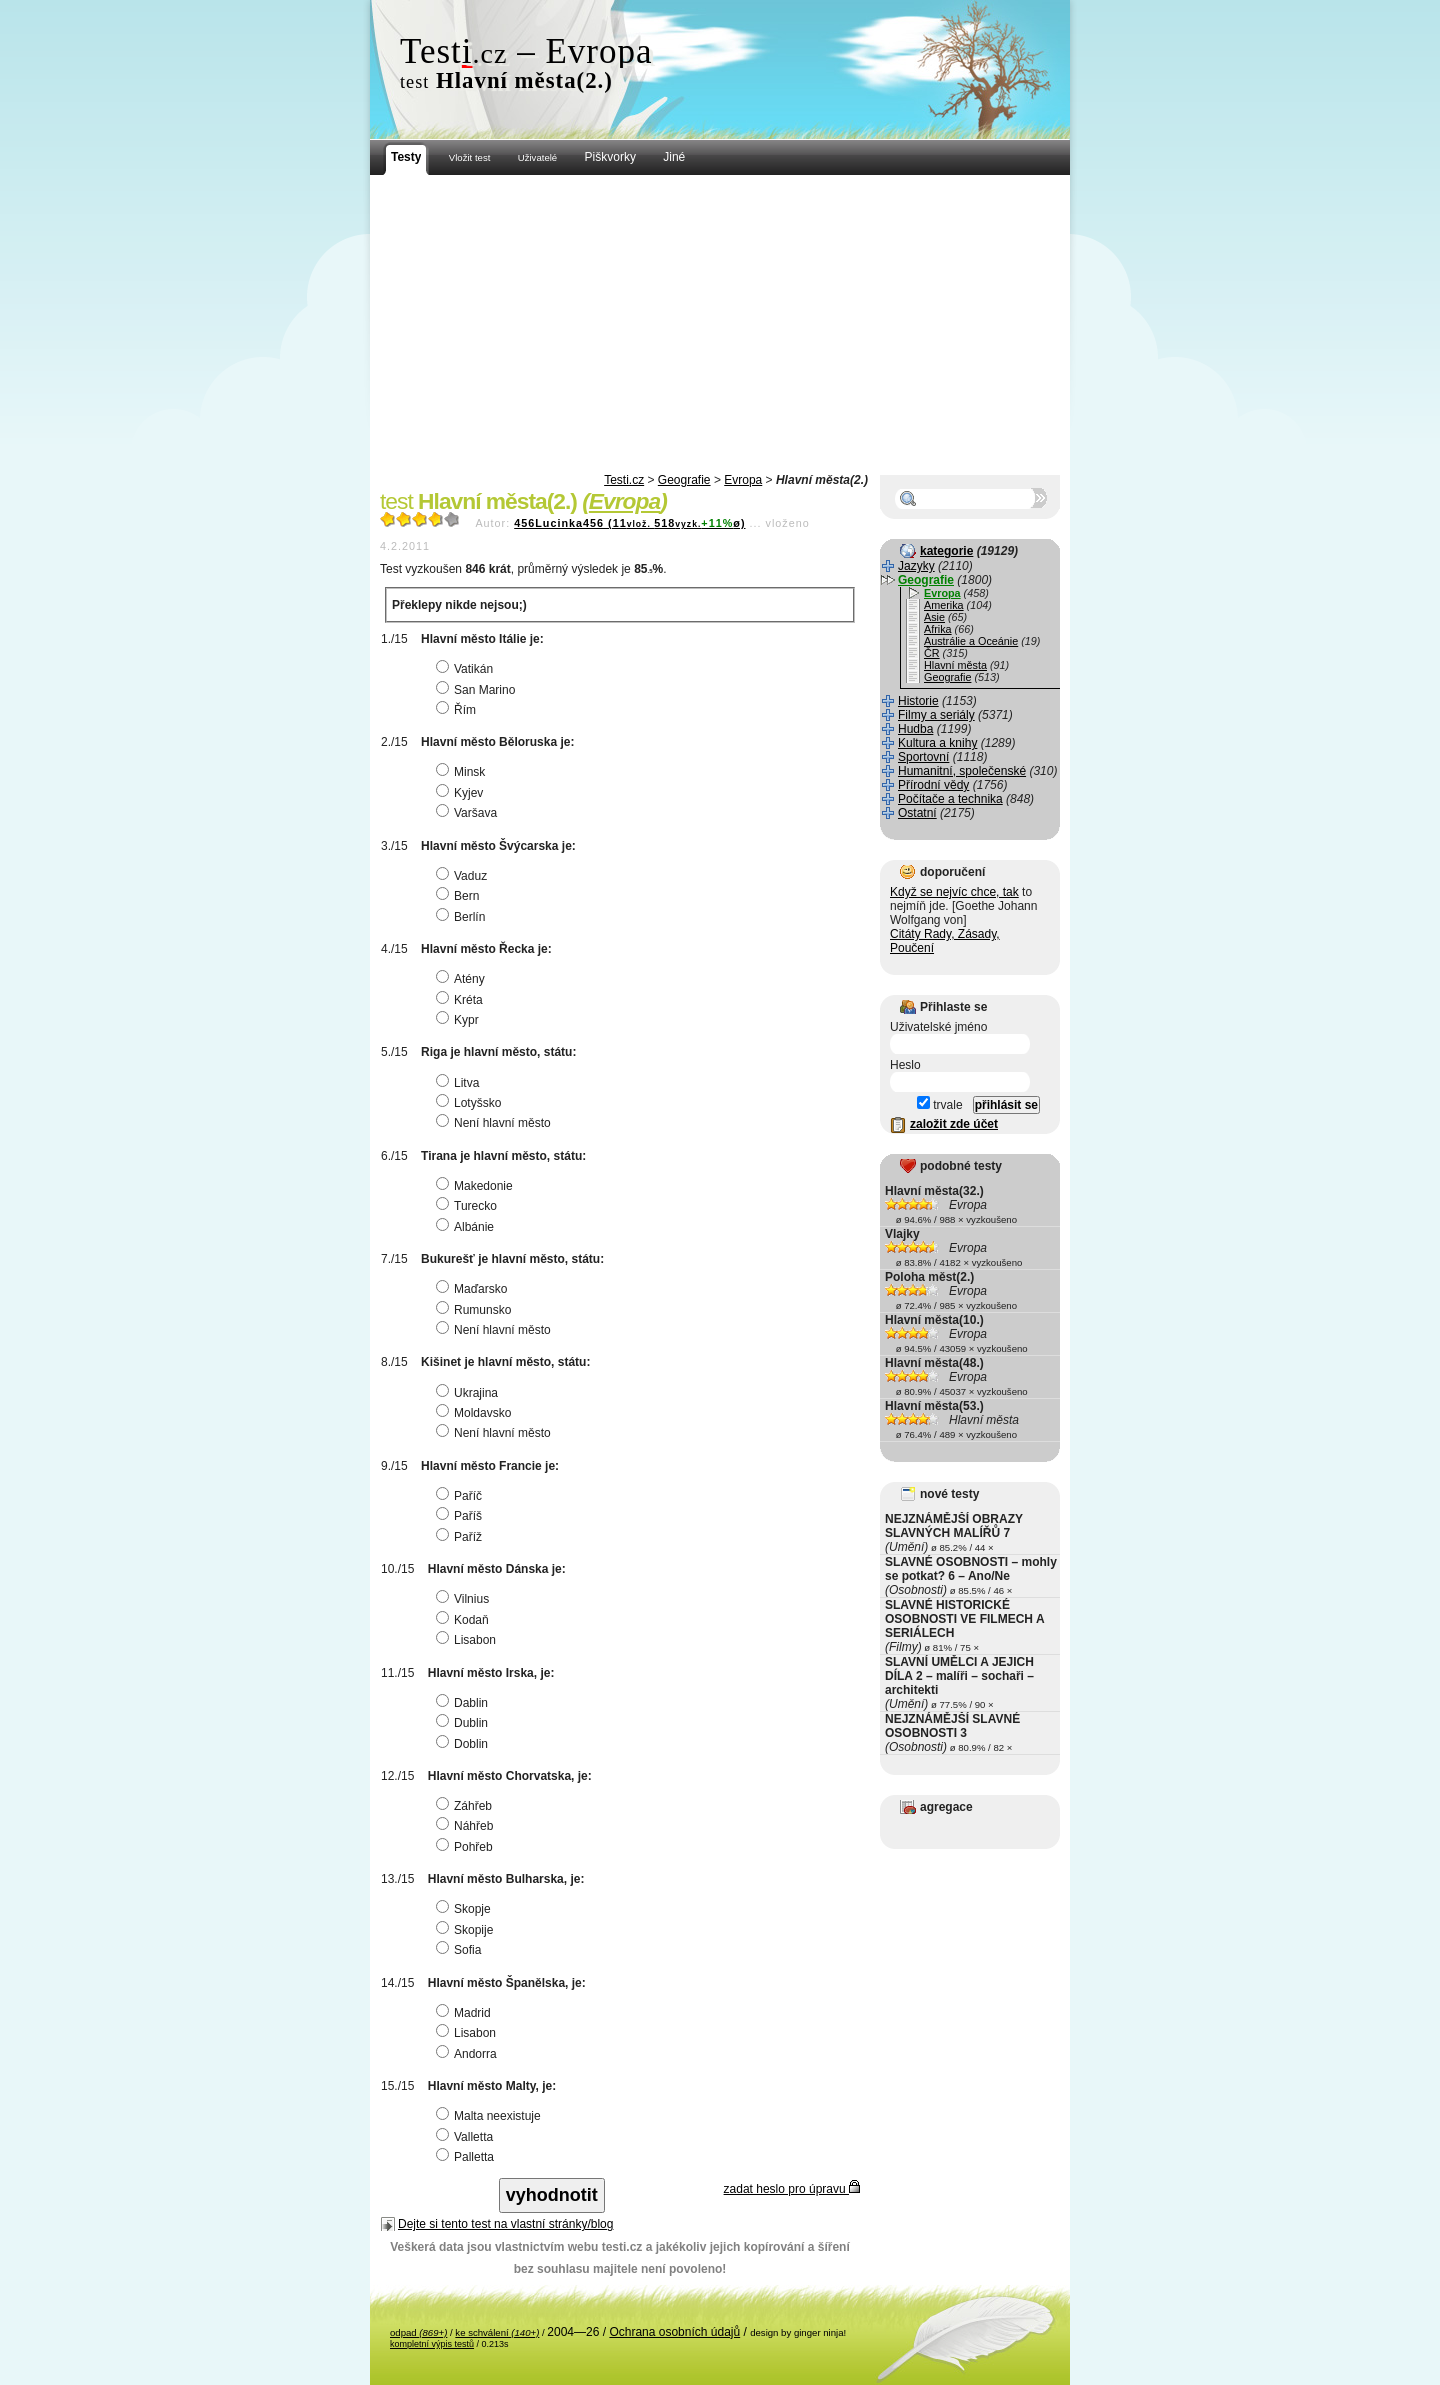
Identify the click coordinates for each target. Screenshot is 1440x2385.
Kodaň (465, 1620)
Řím (458, 710)
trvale (940, 1105)
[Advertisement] (720, 325)
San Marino (478, 690)
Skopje (466, 1909)
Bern (460, 896)
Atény (463, 979)
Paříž (461, 1537)
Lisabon (468, 1640)
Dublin (464, 1723)
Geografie (684, 480)
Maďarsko (474, 1289)
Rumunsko (476, 1310)
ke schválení (497, 2332)
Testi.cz (624, 480)
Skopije (467, 1930)
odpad (418, 2332)
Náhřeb (467, 1826)
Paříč (461, 1496)
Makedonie (477, 1186)
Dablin (464, 1703)
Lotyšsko (471, 1103)
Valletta (467, 2137)
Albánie (467, 1227)
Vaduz (464, 876)
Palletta (467, 2157)
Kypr (460, 1020)
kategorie (946, 551)
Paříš (461, 1516)
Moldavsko (476, 1413)
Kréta (462, 1000)
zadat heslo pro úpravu (792, 2189)
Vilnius (465, 1599)
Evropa (743, 480)
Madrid (466, 2013)
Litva (460, 1083)
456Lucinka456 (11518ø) (629, 523)
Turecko (469, 1206)
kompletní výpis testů (432, 2344)
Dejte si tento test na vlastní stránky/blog (505, 2224)
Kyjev (462, 793)
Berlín (463, 917)
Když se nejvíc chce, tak (954, 892)
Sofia (461, 1950)
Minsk (463, 772)
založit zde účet (954, 1124)
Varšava (469, 813)
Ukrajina (469, 1393)
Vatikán (467, 669)
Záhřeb (466, 1806)
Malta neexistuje (491, 2116)
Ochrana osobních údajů (674, 2332)
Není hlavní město (496, 1123)
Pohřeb (467, 1847)
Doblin (464, 1744)
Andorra (469, 2054)
